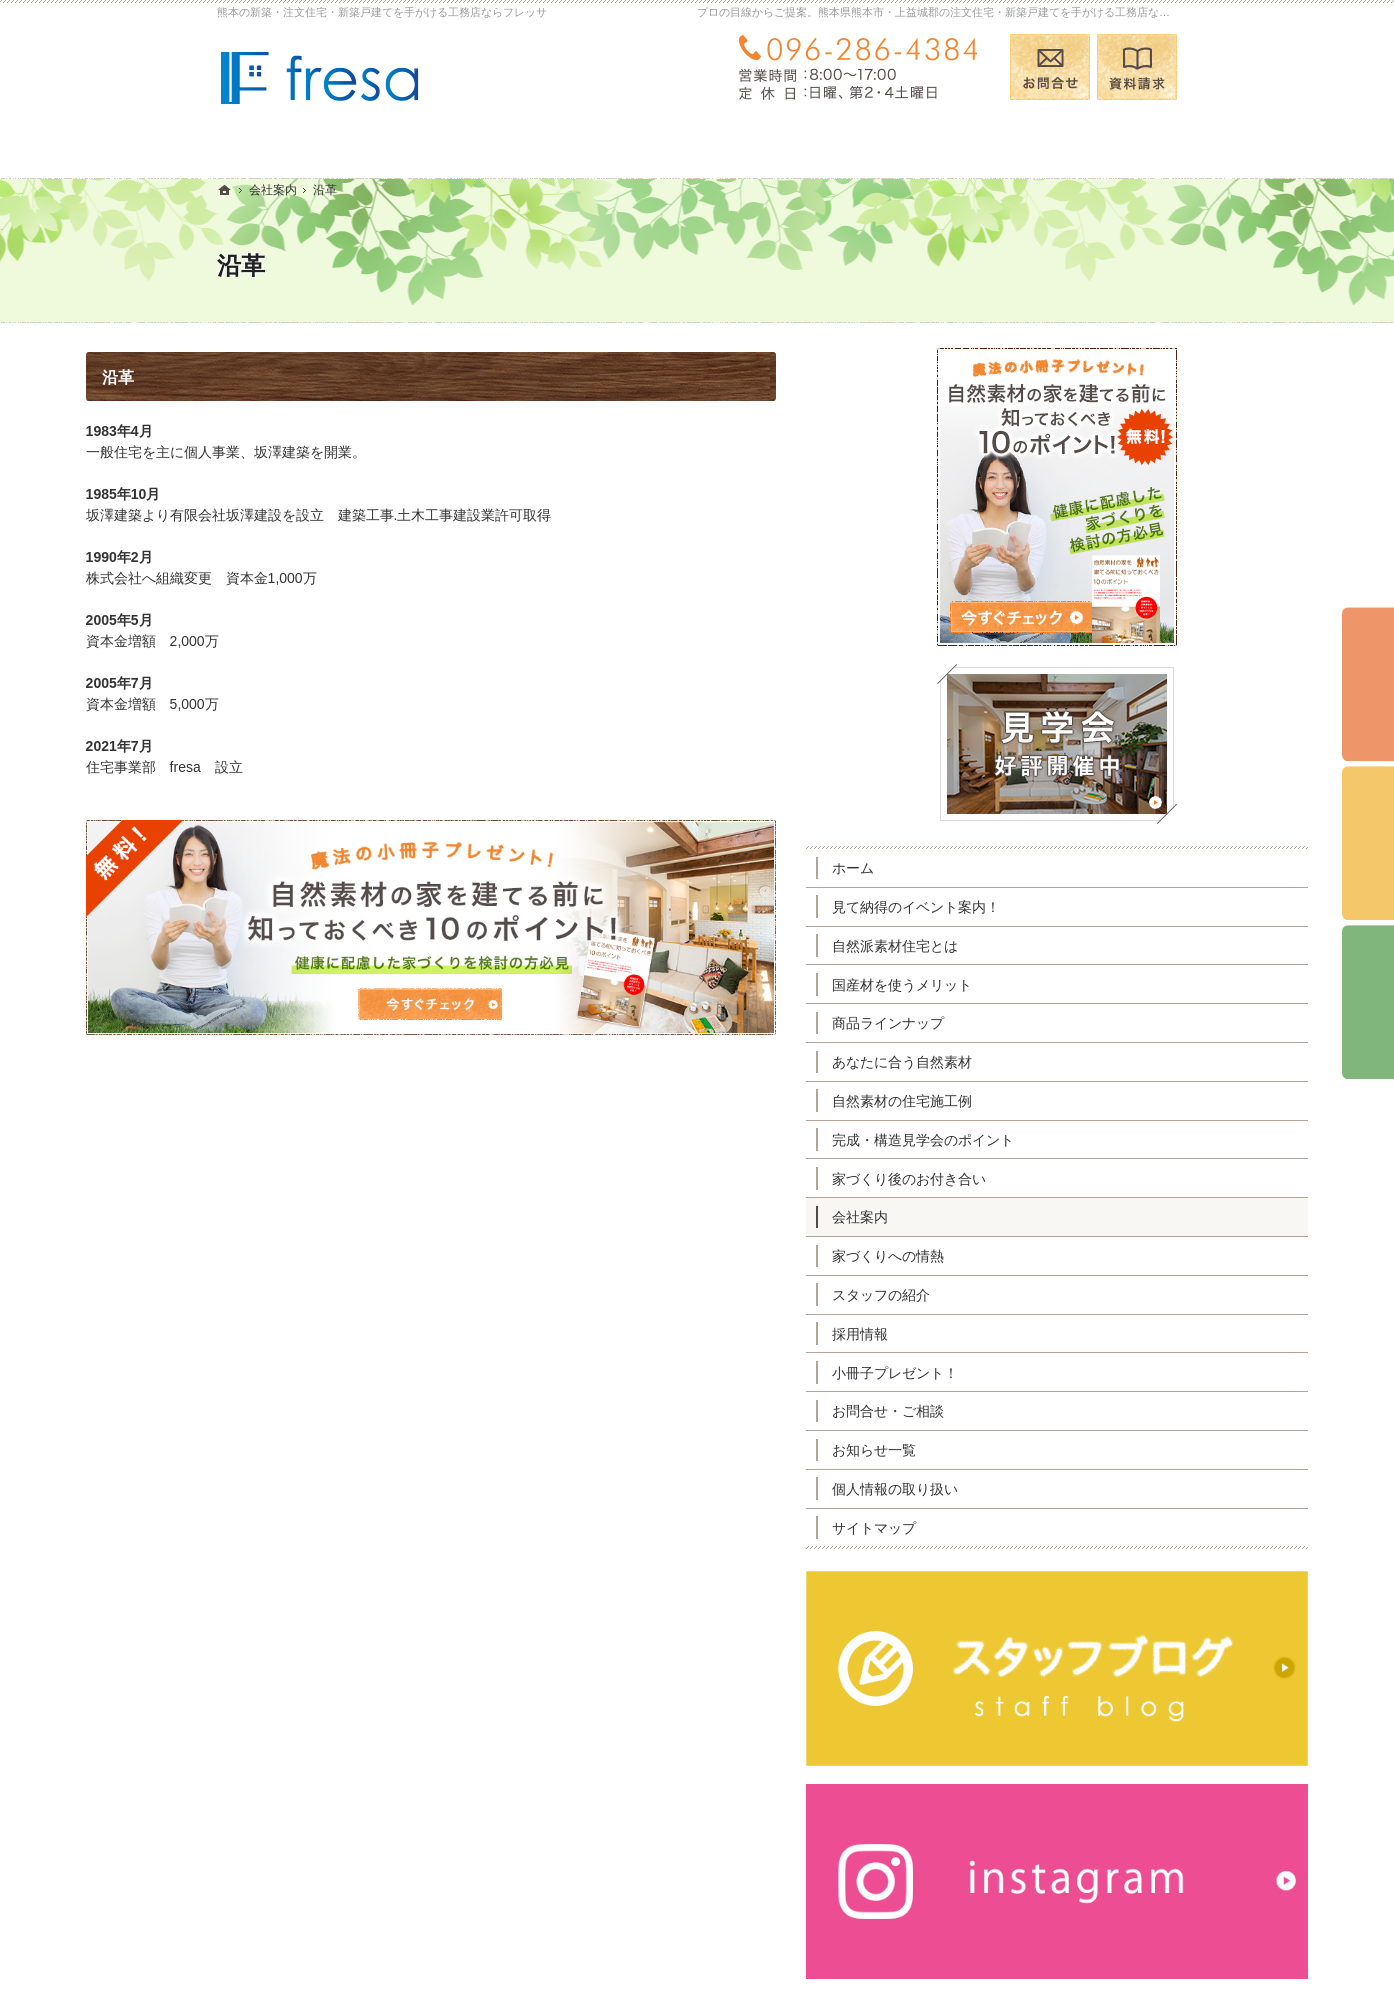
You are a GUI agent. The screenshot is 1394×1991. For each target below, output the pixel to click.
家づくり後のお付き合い (1040, 1179)
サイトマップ (1005, 1528)
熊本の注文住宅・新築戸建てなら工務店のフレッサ (931, 1944)
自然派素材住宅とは (1026, 946)
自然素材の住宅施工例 (1033, 1101)
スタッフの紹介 (1012, 1295)
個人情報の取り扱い (1026, 1489)
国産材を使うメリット (1033, 985)
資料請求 (1137, 67)
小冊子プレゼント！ (1026, 1373)
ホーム (984, 868)
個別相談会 (1368, 844)
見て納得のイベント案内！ (1047, 907)
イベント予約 (1368, 685)
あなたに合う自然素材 (1033, 1062)
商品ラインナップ (1019, 1023)
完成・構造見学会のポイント (1054, 1140)
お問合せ (1050, 67)
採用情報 (991, 1334)
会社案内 (991, 1217)
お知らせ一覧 (1005, 1450)
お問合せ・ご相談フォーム (1057, 1865)
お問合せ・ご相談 (1019, 1411)
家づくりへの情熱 (1019, 1256)
